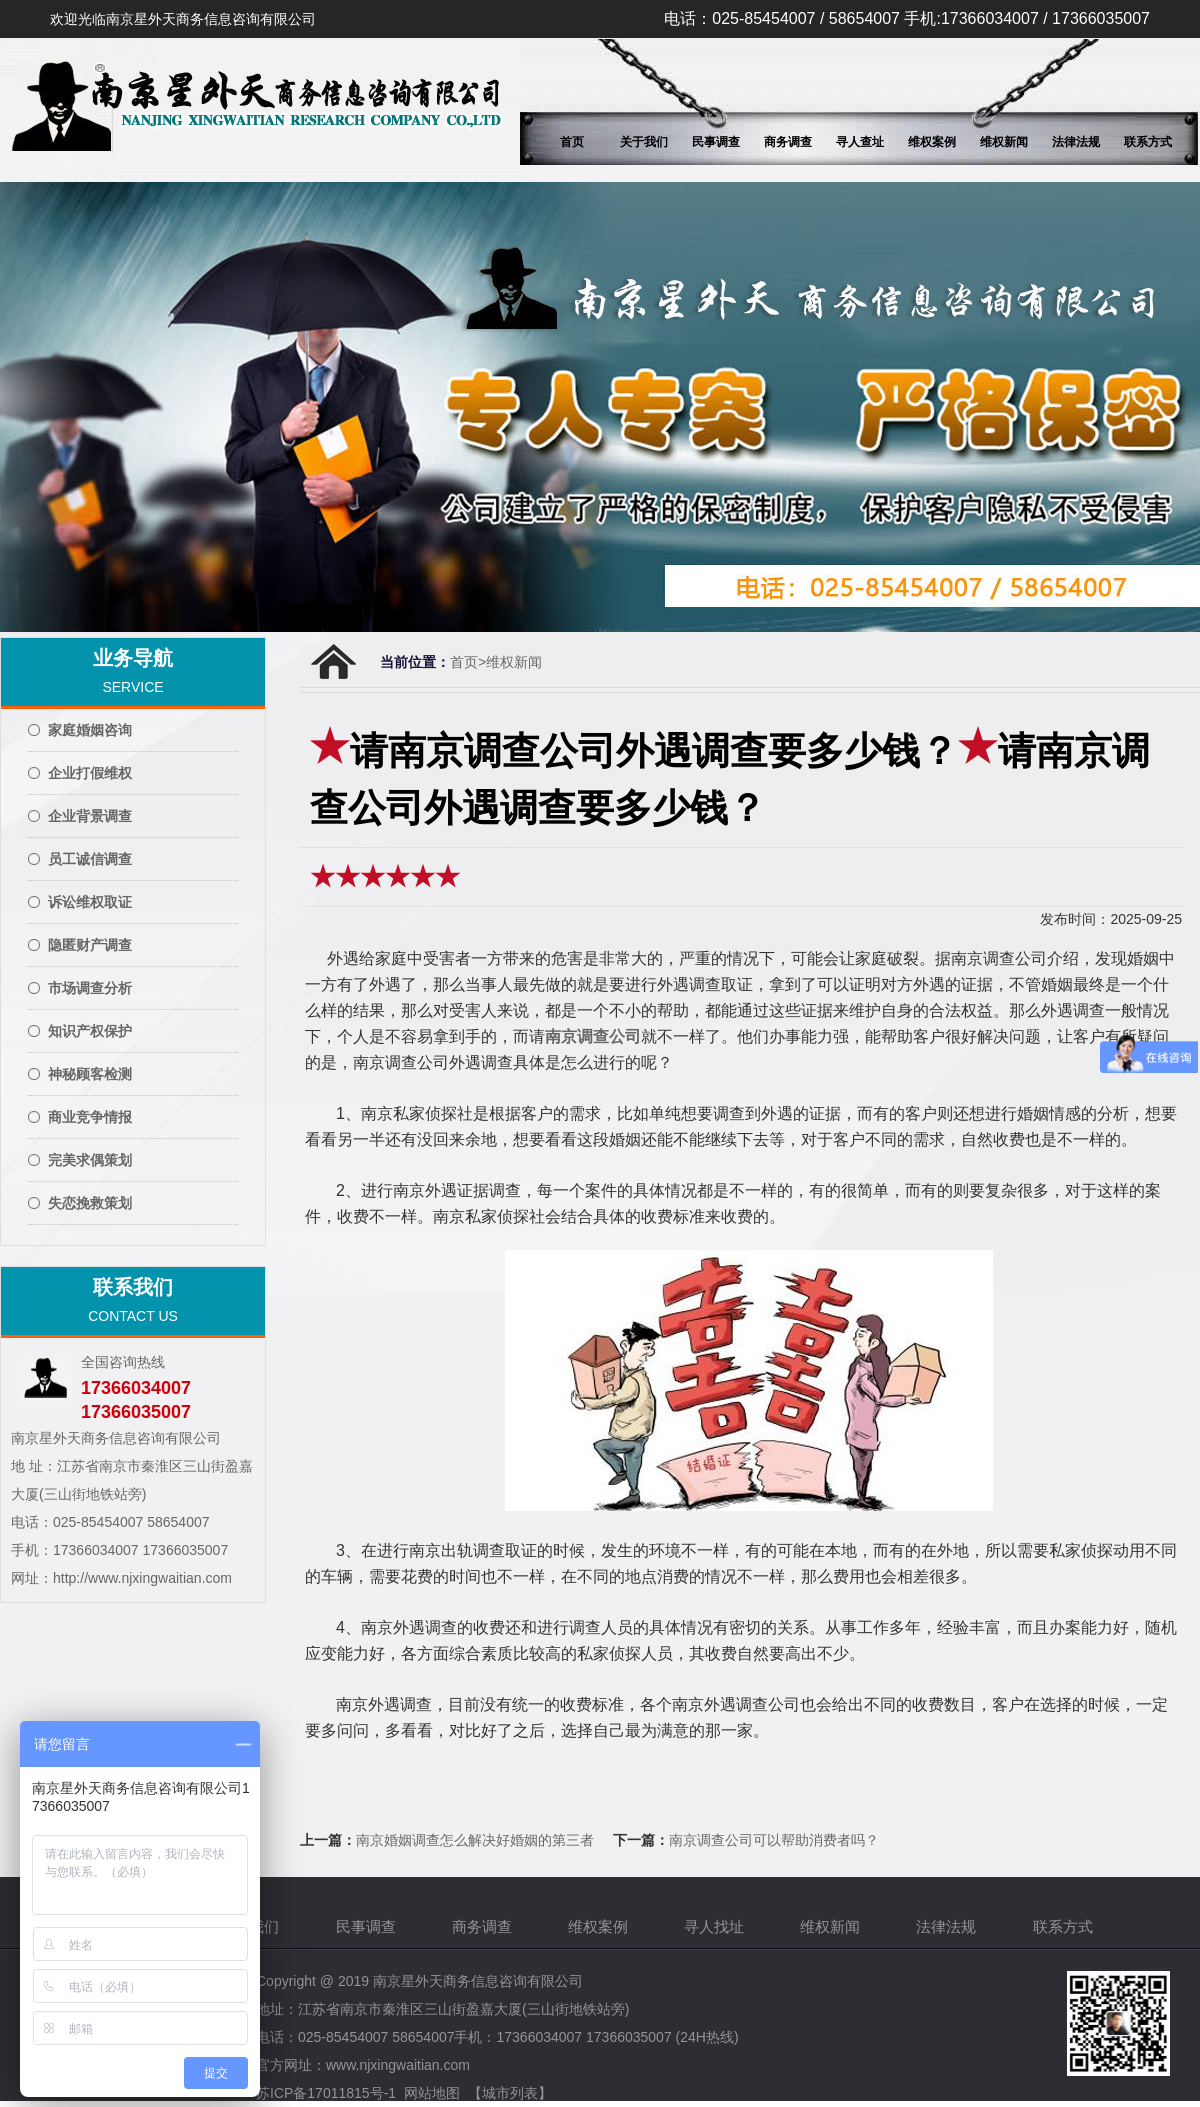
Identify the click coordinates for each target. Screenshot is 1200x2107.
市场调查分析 (90, 988)
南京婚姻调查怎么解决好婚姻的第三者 (475, 1840)
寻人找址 (716, 1926)
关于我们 (644, 142)
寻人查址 (860, 142)
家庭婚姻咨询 (90, 730)
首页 (572, 142)
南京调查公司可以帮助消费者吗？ (774, 1840)
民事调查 (716, 142)
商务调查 (788, 142)
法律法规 (1076, 142)
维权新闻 (1004, 142)
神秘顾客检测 (90, 1074)
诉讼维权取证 (90, 902)
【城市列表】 (510, 2093)
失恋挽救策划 (90, 1203)
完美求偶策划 (90, 1160)
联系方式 (1148, 142)
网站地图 (432, 2093)
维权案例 (932, 142)
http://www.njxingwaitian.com (142, 1578)
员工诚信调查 (90, 859)
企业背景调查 (90, 816)
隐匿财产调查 (90, 945)
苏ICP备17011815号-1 (326, 2093)
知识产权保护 (90, 1031)
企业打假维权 (90, 773)
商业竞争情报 (90, 1117)
